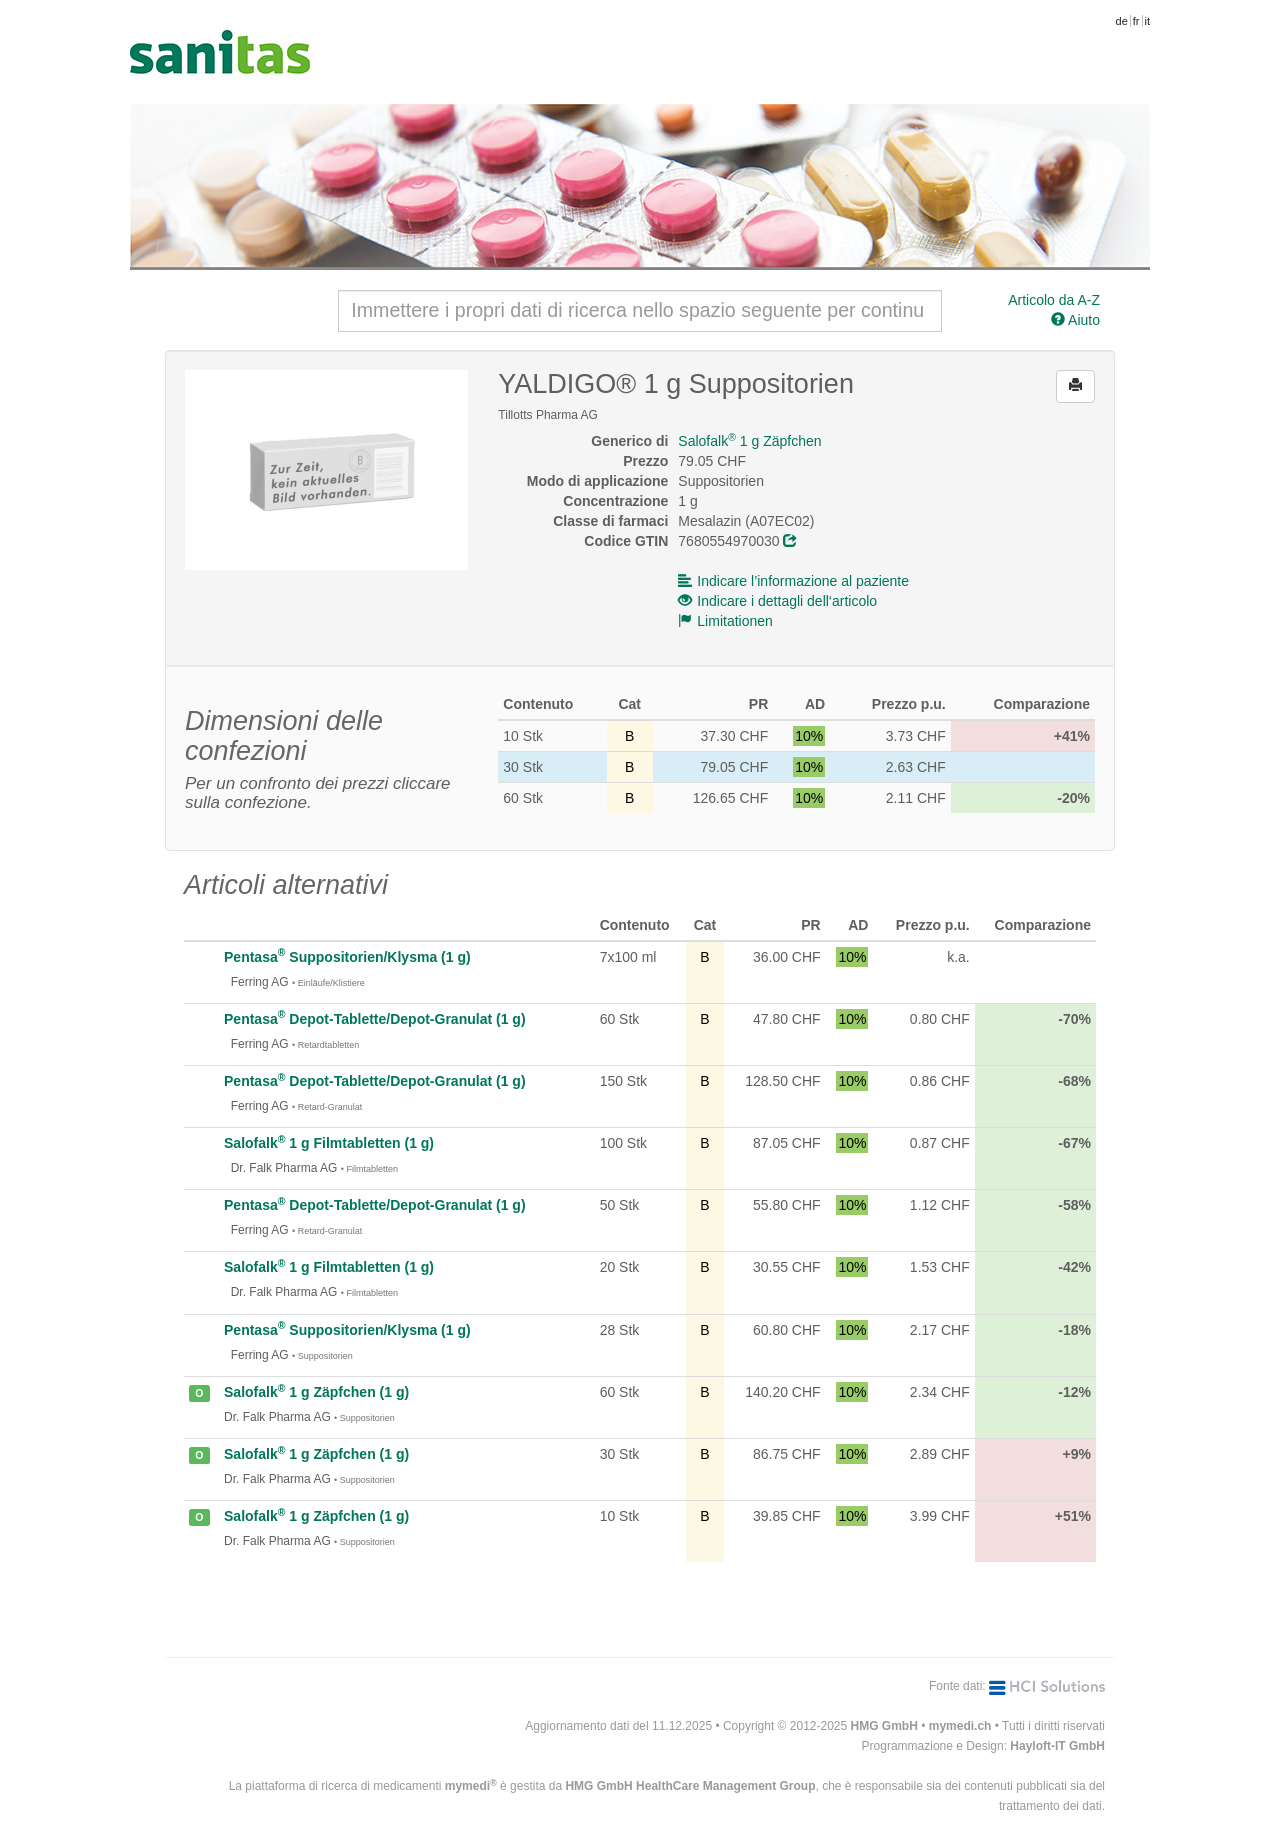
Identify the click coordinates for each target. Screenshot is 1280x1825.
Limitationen (725, 621)
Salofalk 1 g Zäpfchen (749, 441)
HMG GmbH (884, 1726)
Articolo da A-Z (1054, 300)
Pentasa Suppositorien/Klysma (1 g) (347, 957)
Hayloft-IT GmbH (1057, 1746)
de (1122, 21)
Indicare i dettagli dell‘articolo (777, 601)
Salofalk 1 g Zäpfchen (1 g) (316, 1392)
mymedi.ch (960, 1726)
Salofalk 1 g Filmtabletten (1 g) (329, 1143)
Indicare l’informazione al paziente (793, 581)
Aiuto (1075, 320)
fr (1136, 21)
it (1148, 21)
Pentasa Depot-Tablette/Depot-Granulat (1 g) (375, 1019)
